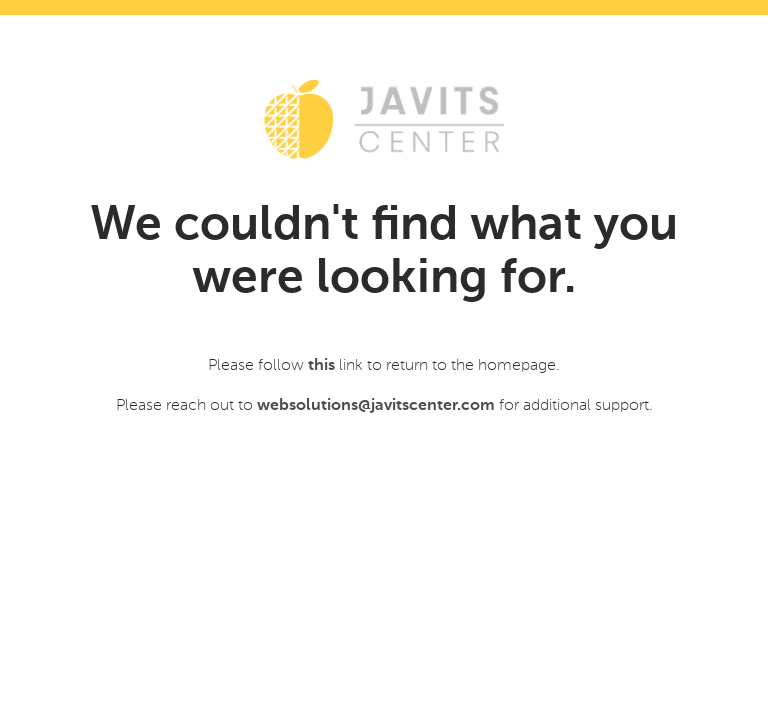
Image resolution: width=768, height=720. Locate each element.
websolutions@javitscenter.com (376, 406)
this (321, 366)
